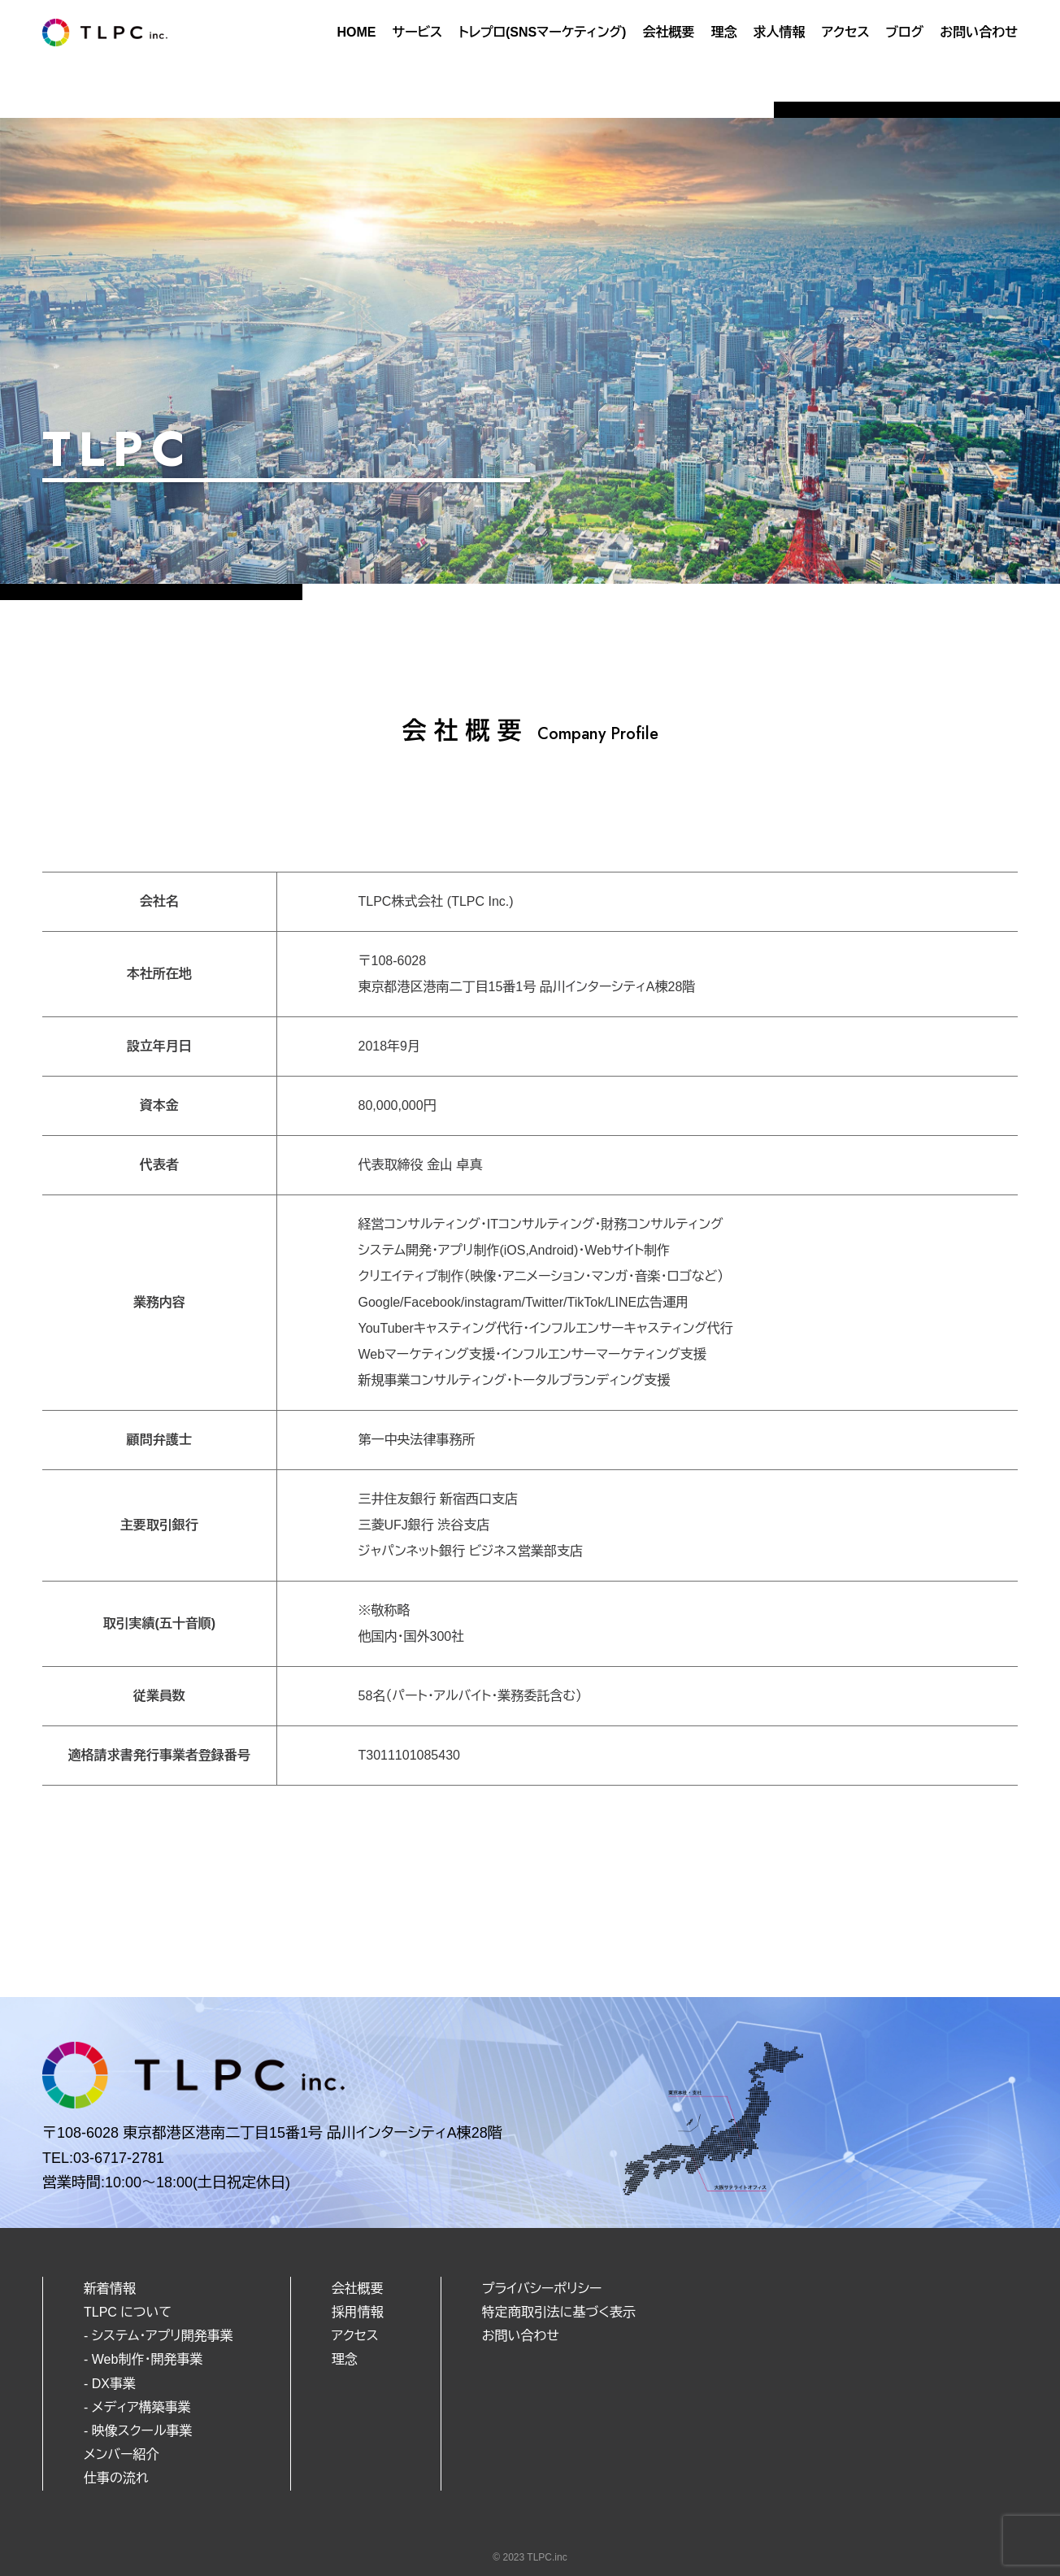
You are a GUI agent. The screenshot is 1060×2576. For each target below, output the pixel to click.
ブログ (905, 32)
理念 (723, 32)
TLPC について (128, 2312)
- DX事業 (110, 2384)
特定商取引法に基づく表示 (559, 2312)
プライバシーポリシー (542, 2288)
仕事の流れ (116, 2478)
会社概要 (668, 32)
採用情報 (358, 2312)
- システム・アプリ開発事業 (158, 2336)
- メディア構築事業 (137, 2407)
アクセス (845, 32)
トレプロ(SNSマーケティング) (542, 32)
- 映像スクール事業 (138, 2431)
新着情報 (110, 2288)
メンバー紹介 (121, 2454)
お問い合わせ (979, 32)
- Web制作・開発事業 (143, 2359)
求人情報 (779, 32)
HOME (356, 32)
